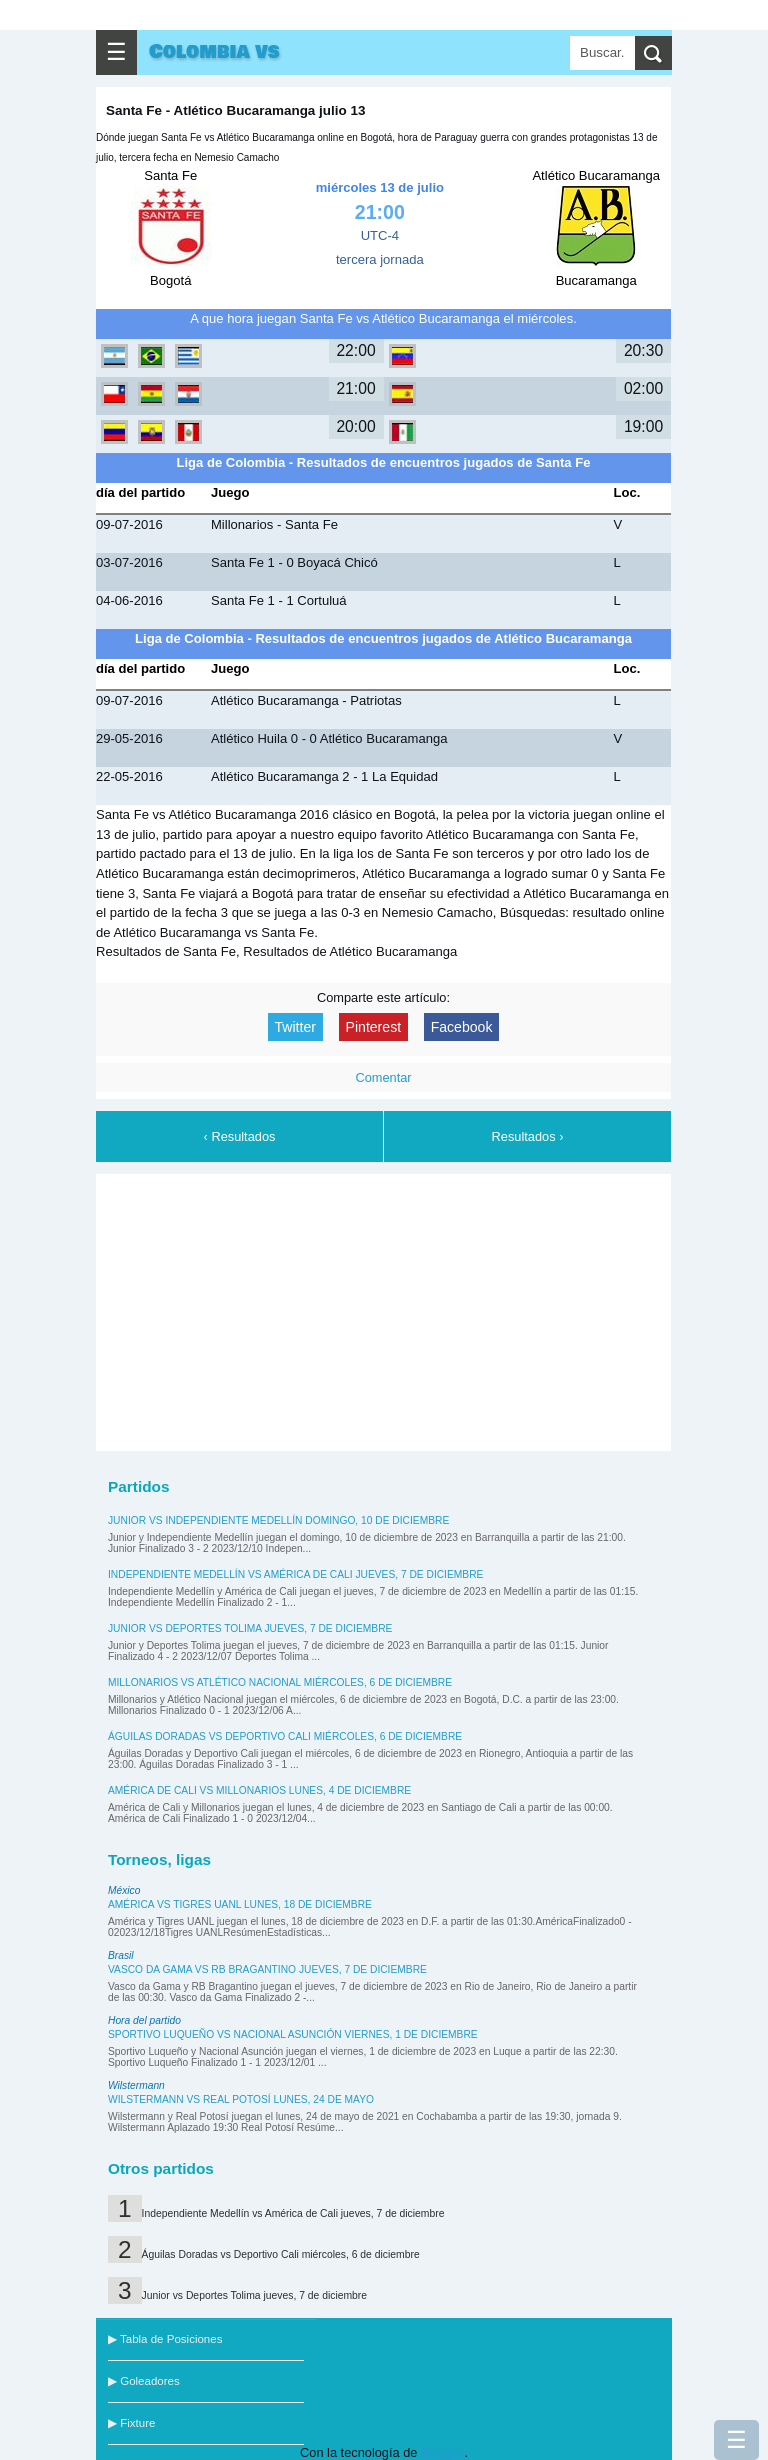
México (124, 1890)
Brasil (121, 1955)
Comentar (383, 1077)
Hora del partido (144, 2020)
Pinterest (374, 1027)
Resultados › (528, 1136)
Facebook (462, 1027)
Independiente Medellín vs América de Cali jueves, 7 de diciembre (295, 1574)
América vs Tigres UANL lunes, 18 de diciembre (240, 1904)
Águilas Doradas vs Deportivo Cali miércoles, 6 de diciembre (285, 1736)
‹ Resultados (240, 1136)
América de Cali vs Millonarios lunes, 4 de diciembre (259, 1790)
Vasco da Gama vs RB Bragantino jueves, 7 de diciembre (267, 1969)
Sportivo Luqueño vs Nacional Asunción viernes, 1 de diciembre (293, 2034)
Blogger (442, 2452)
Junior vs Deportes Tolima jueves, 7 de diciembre (250, 1628)
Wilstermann (136, 2085)
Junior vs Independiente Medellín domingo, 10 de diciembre (278, 1520)
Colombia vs (214, 52)
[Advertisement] (384, 1309)
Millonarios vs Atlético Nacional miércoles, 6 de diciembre (280, 1682)
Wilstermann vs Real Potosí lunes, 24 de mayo (241, 2099)
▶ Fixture (131, 2423)
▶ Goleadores (144, 2381)
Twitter (295, 1027)
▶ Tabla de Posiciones (165, 2339)
